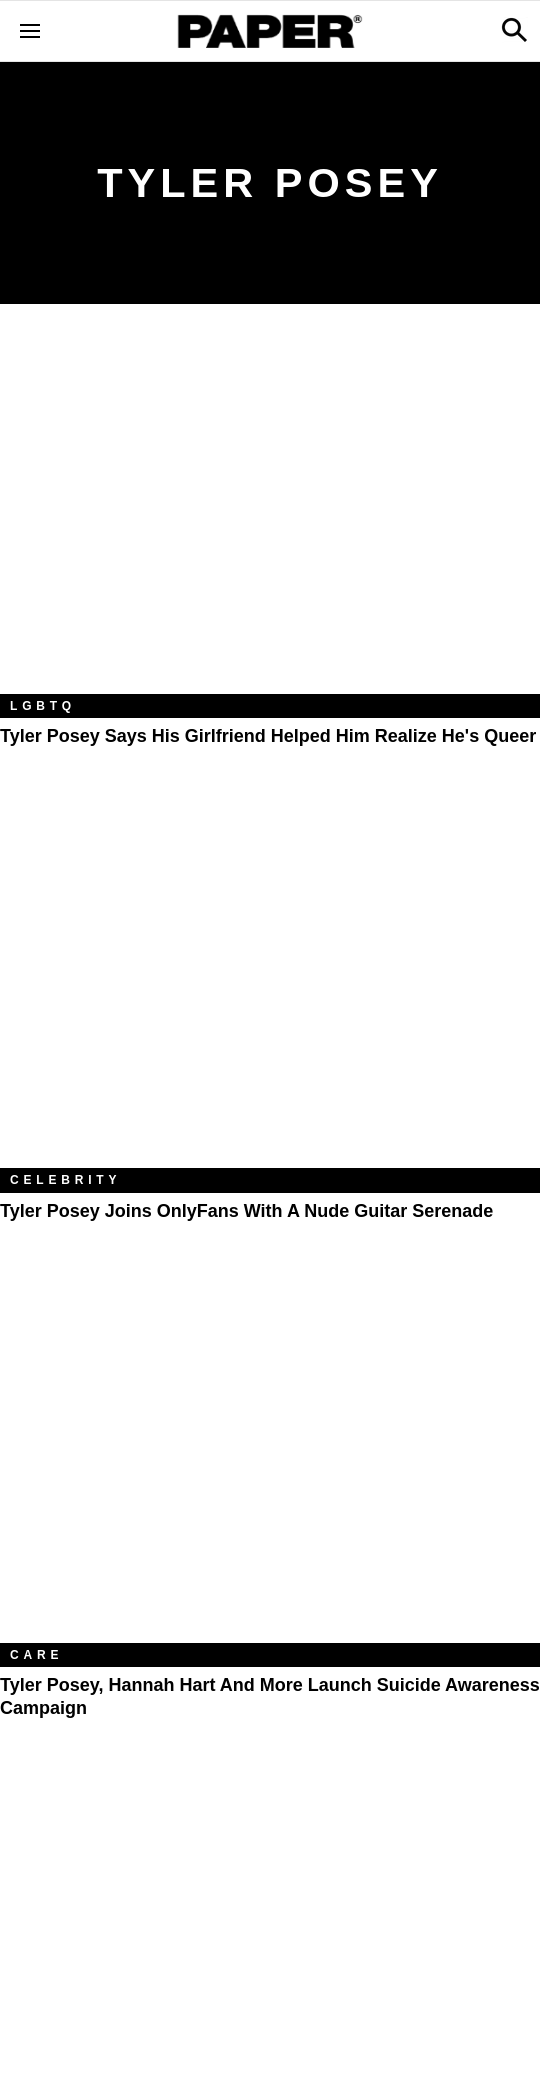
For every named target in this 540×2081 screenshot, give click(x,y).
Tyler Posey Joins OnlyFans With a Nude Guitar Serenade (246, 1211)
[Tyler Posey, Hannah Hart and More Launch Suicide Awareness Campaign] (270, 1463)
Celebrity (65, 1180)
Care (36, 1655)
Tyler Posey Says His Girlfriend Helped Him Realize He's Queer (268, 736)
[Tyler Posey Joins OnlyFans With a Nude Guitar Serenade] (270, 988)
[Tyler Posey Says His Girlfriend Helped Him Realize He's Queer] (270, 514)
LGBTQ (43, 706)
